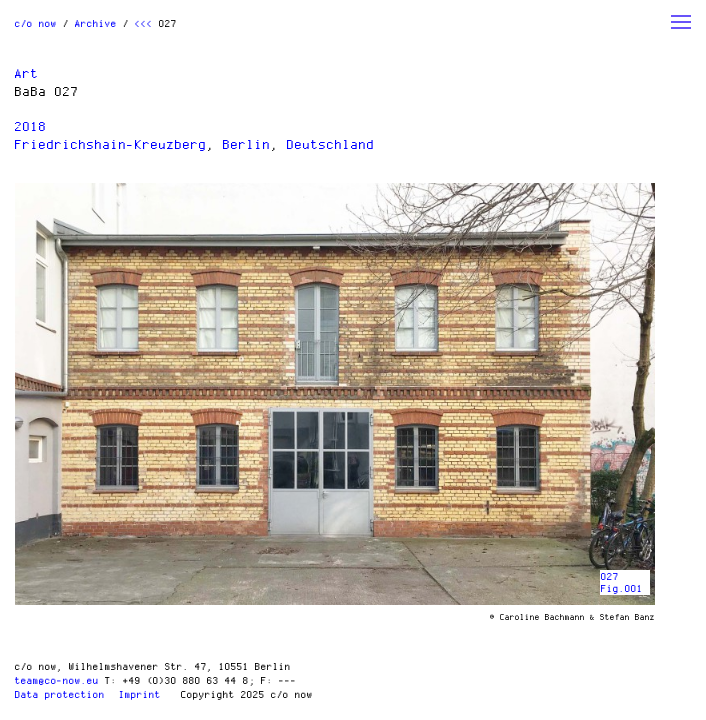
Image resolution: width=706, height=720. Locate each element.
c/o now (36, 23)
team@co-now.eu (57, 680)
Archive (96, 23)
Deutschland (331, 144)
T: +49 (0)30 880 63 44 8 (177, 680)
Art (27, 73)
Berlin (247, 144)
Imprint (140, 694)
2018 (31, 126)
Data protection (60, 694)
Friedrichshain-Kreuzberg (111, 144)
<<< (144, 23)
